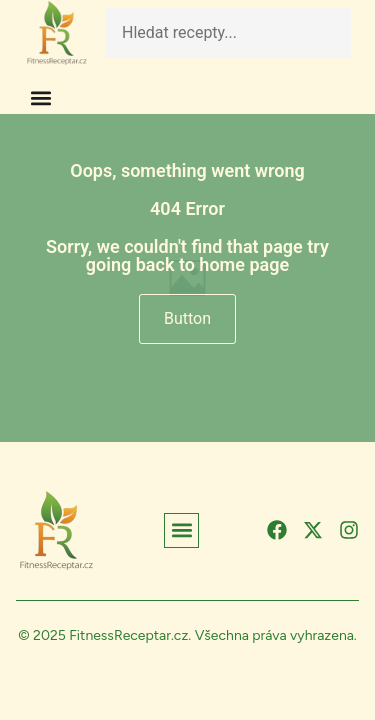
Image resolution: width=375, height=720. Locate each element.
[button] (40, 97)
